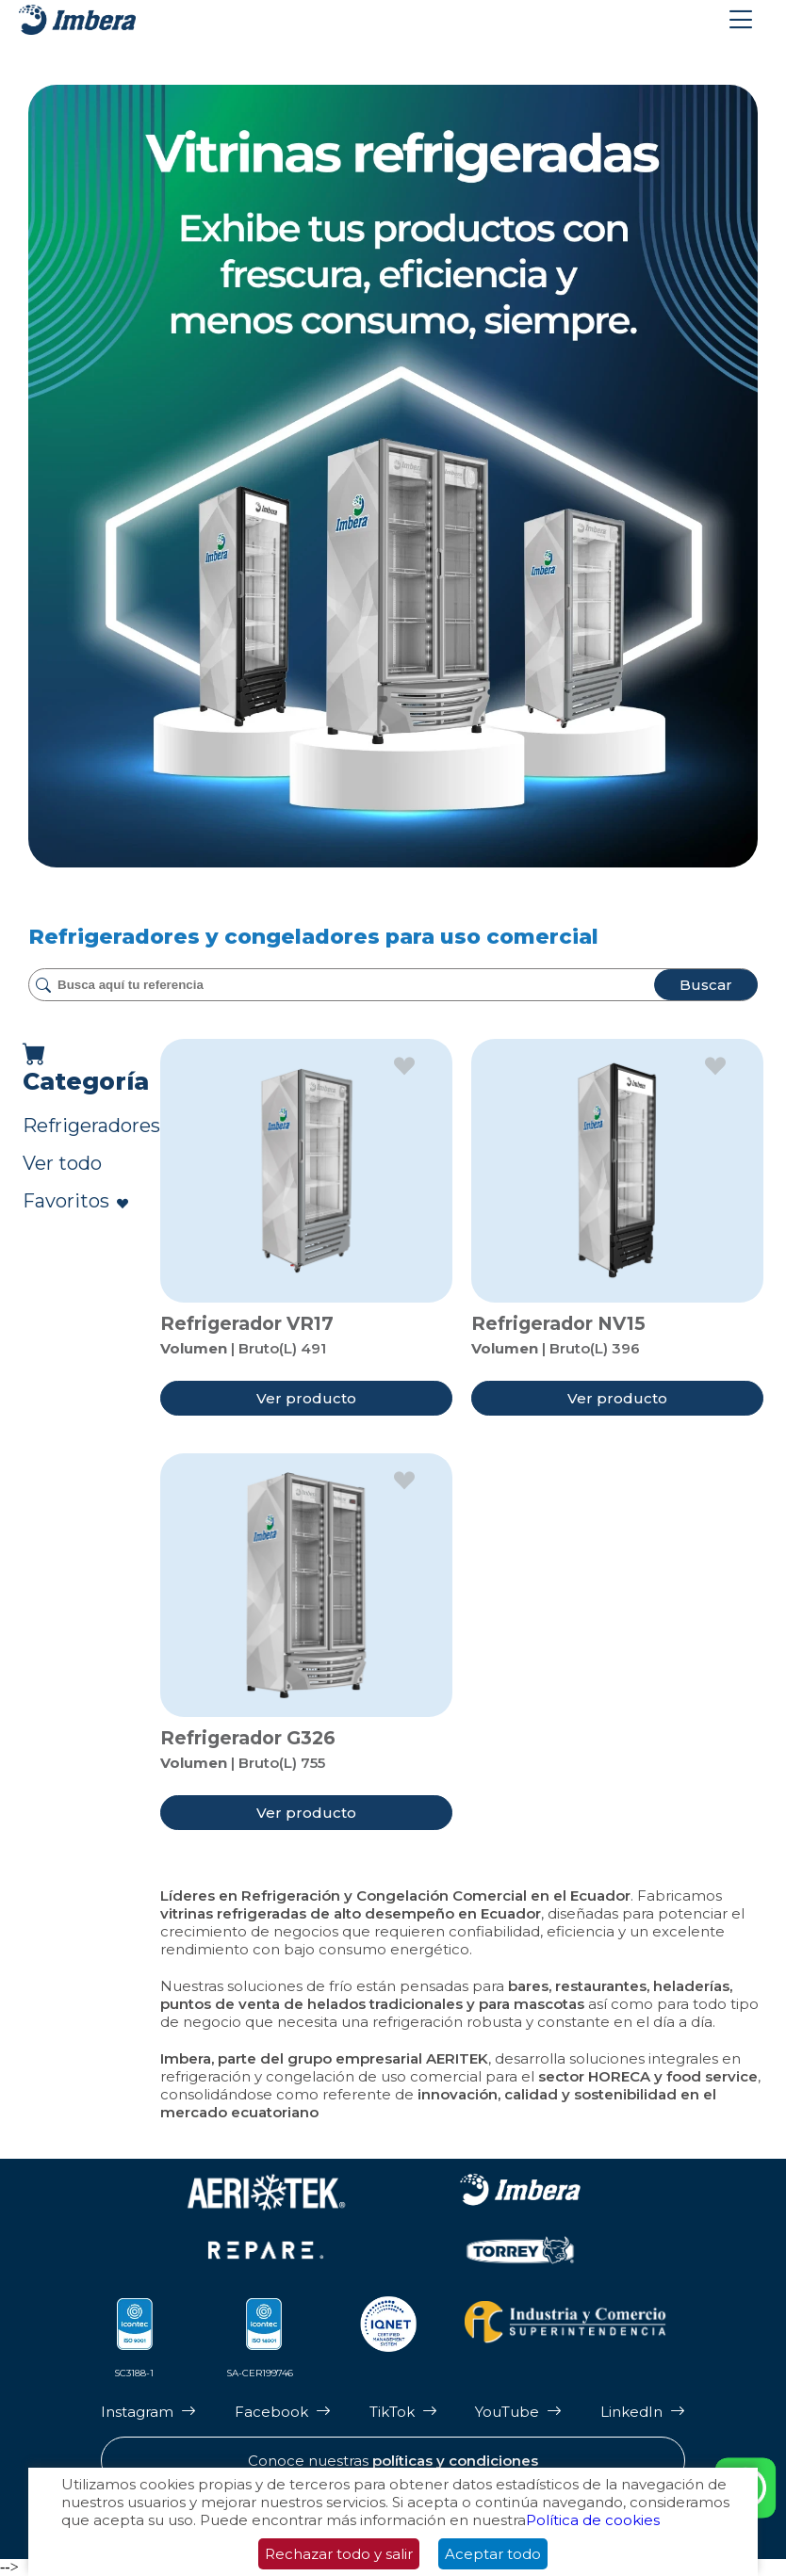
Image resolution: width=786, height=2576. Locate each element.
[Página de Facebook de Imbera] (283, 2412)
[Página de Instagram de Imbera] (148, 2412)
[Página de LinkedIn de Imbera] (642, 2412)
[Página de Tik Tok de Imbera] (403, 2412)
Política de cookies (593, 2520)
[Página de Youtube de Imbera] (518, 2412)
